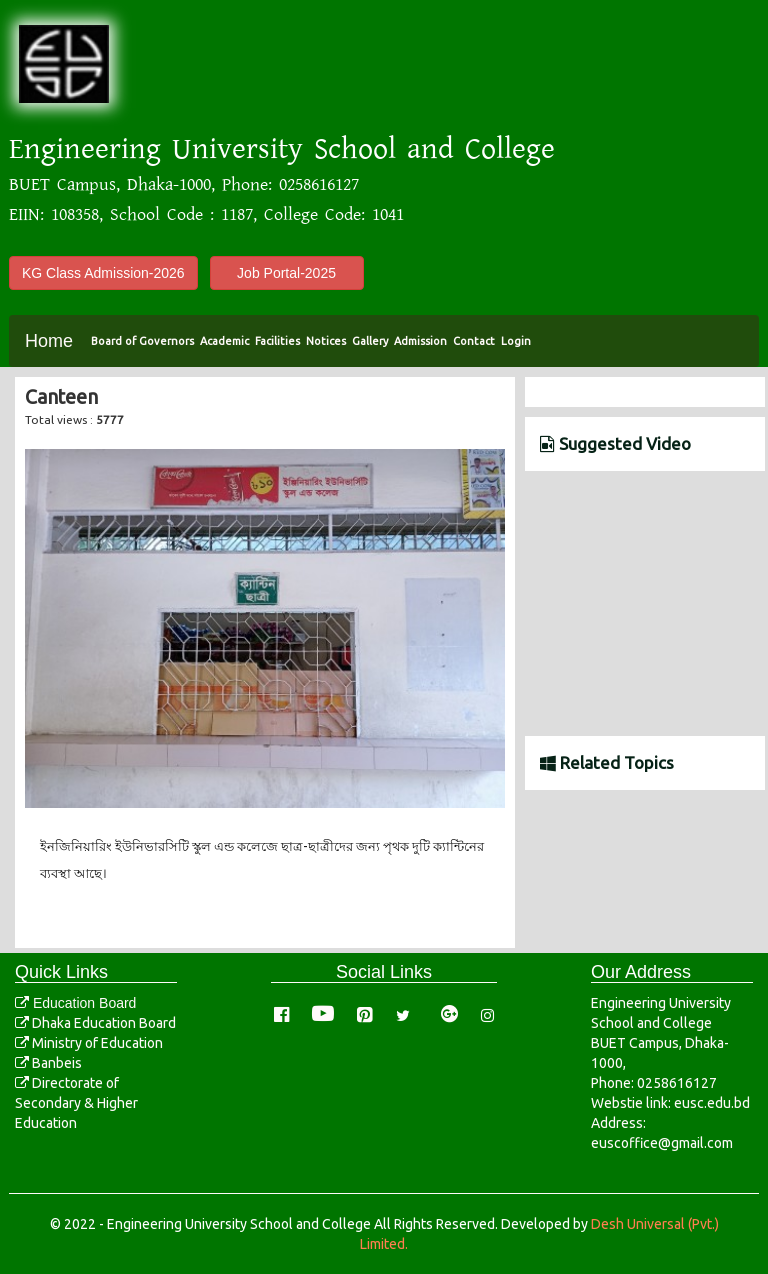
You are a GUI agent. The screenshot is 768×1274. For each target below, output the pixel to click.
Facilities (277, 341)
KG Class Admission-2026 (103, 273)
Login (516, 341)
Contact (474, 341)
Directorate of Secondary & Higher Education (76, 1103)
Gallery (370, 341)
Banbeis (48, 1063)
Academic (224, 341)
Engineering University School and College (282, 149)
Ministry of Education (89, 1043)
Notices (326, 341)
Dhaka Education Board (95, 1023)
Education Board (75, 1003)
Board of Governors (142, 341)
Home (49, 341)
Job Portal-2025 (286, 273)
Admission (420, 341)
